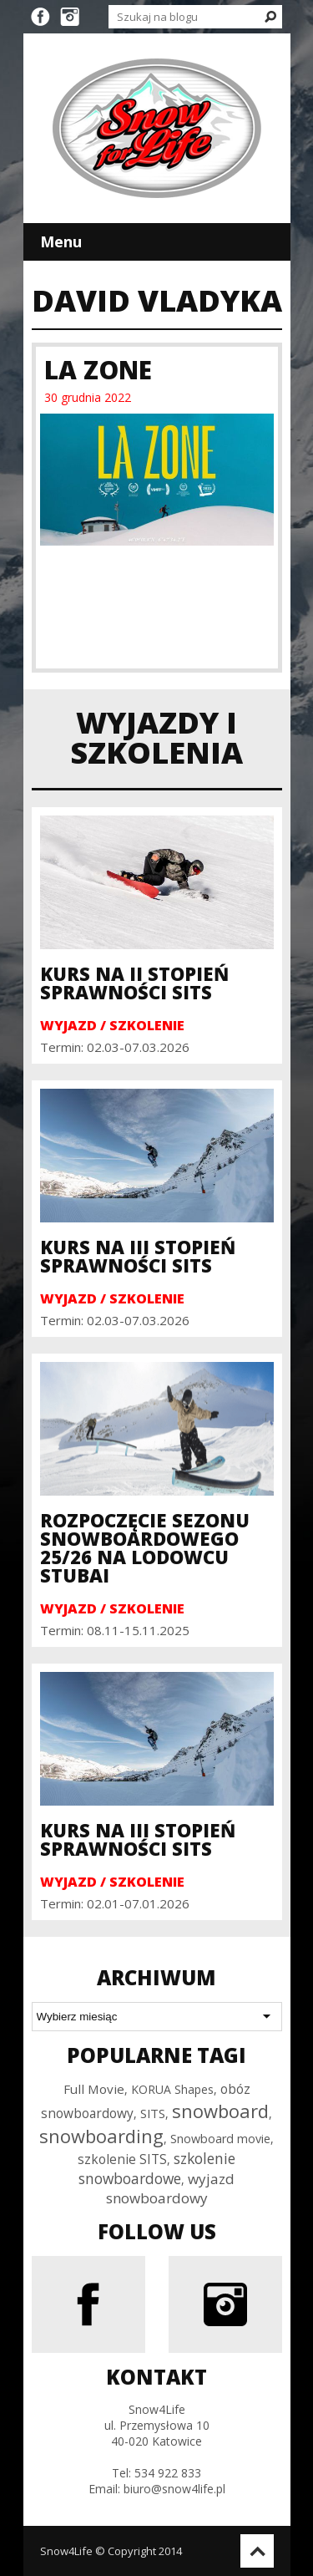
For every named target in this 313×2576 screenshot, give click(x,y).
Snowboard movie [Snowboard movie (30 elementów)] (220, 2139)
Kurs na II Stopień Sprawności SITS (134, 982)
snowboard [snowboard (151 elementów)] (220, 2110)
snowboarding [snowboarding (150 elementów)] (101, 2135)
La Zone (98, 370)
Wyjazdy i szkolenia (156, 737)
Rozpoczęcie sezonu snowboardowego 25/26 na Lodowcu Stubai (145, 1547)
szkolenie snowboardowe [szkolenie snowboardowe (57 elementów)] (156, 2168)
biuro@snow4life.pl (174, 2489)
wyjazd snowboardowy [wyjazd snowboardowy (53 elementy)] (170, 2188)
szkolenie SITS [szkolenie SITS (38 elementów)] (122, 2159)
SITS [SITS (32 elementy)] (152, 2113)
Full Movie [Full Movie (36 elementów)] (93, 2089)
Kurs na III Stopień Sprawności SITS (137, 1256)
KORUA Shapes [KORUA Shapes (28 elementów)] (172, 2089)
